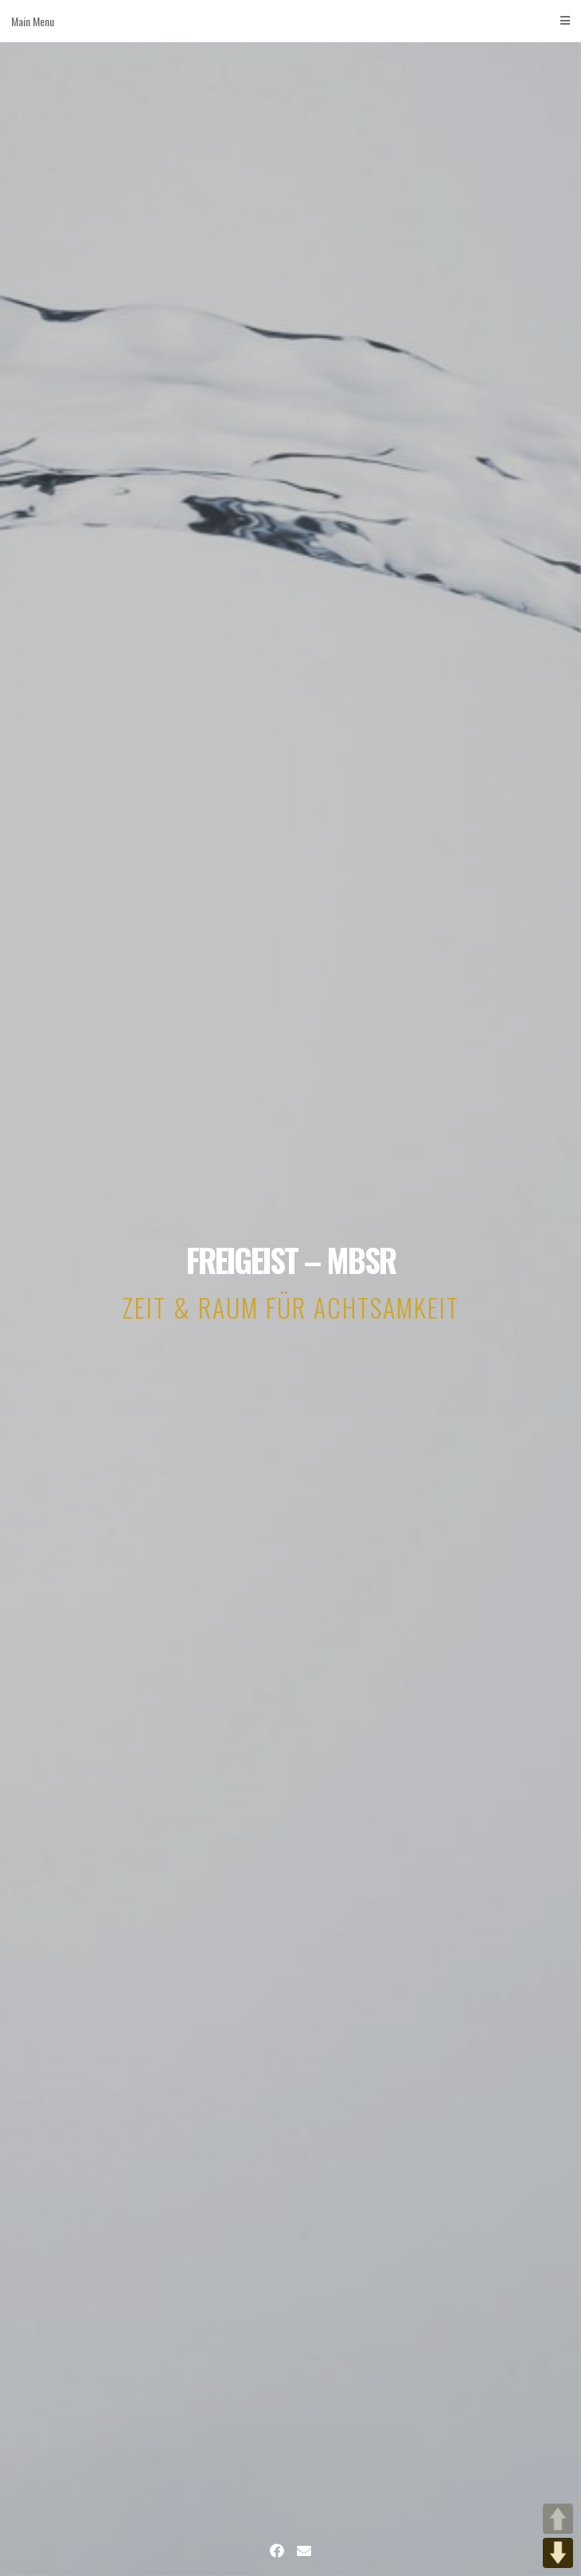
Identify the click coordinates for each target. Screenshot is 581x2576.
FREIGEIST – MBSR (291, 1260)
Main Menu (290, 21)
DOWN (558, 2553)
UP (558, 2519)
